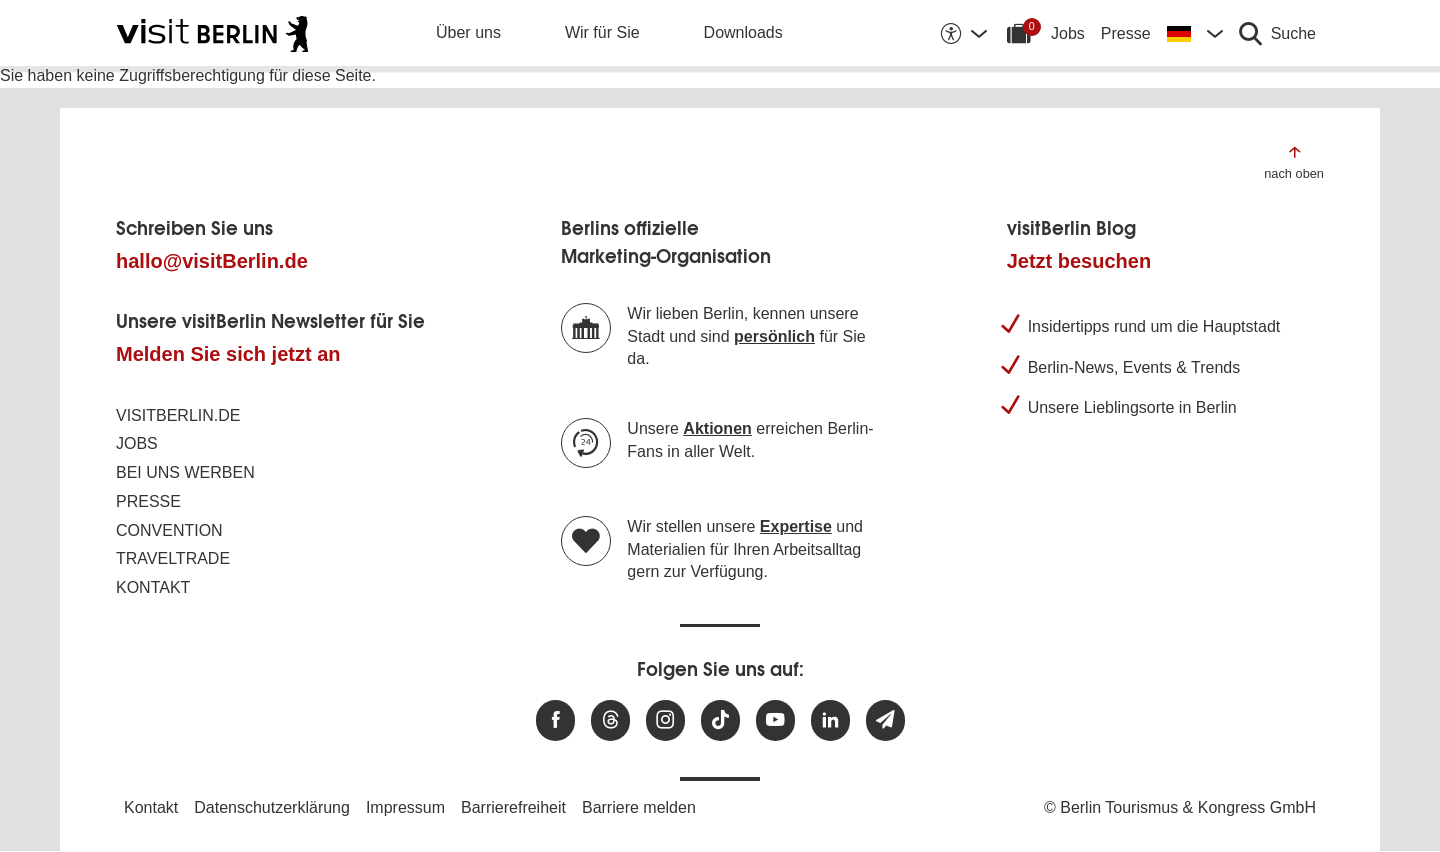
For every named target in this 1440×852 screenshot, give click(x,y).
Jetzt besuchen (1079, 261)
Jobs (1068, 33)
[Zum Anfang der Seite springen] (1294, 161)
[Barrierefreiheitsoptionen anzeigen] (963, 33)
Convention (169, 530)
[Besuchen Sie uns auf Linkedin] (830, 720)
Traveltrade (173, 558)
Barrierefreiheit (513, 807)
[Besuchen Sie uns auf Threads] (610, 720)
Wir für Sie (602, 32)
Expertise (796, 526)
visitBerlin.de (178, 415)
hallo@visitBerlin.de (212, 261)
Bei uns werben (185, 472)
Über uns (468, 32)
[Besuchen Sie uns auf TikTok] (720, 720)
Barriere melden (639, 807)
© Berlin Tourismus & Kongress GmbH (1180, 807)
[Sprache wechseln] (1195, 33)
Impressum (405, 807)
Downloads (743, 32)
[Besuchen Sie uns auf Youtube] (775, 720)
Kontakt (153, 587)
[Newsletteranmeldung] (885, 720)
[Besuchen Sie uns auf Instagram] (665, 720)
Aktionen (717, 428)
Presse (1126, 33)
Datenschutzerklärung (272, 807)
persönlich (774, 336)
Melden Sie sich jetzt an (228, 354)
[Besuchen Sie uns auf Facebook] (555, 720)
